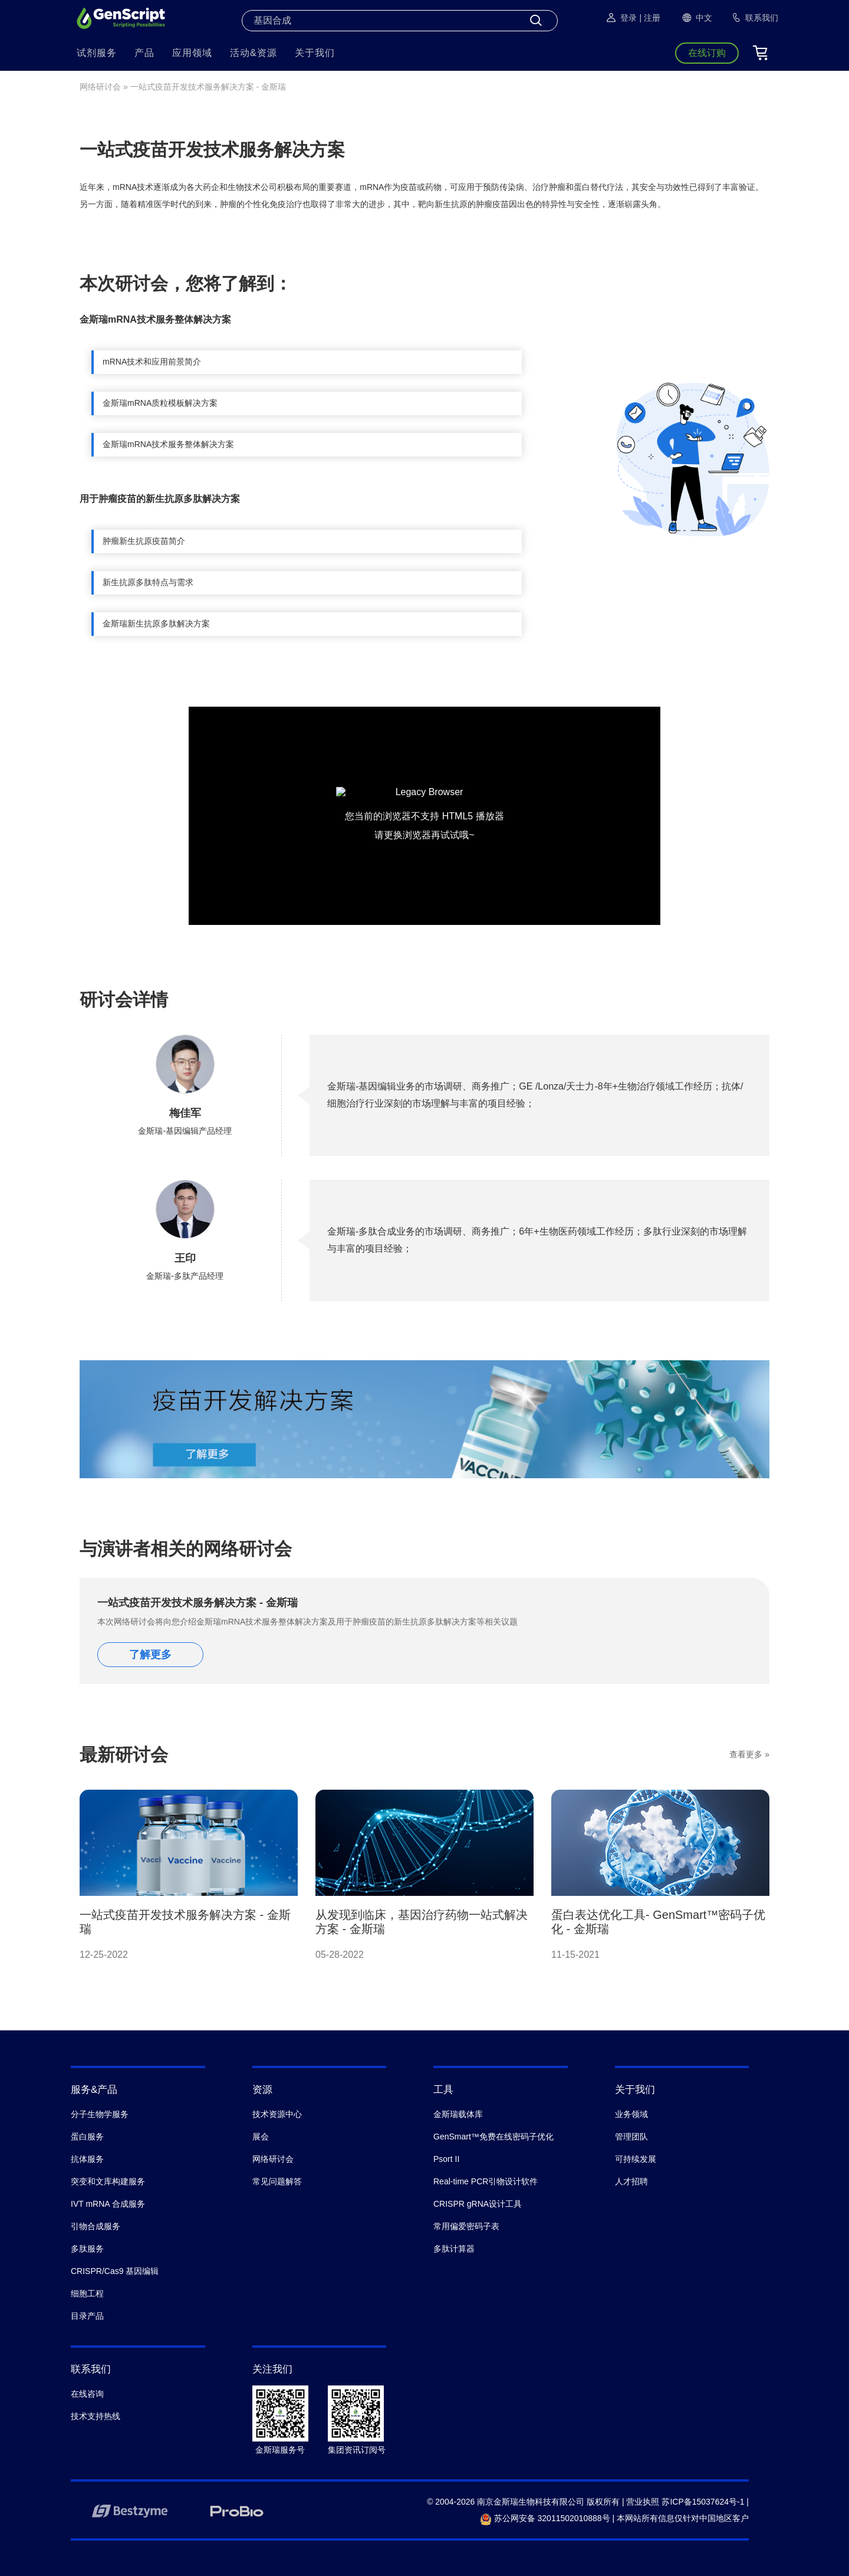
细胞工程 (87, 2293)
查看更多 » (749, 1754)
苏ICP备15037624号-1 (703, 2501)
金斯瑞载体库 (458, 2114)
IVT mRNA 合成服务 (108, 2204)
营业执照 (642, 2501)
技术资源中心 (277, 2114)
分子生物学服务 (100, 2114)
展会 (260, 2136)
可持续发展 (635, 2159)
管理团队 (631, 2136)
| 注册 (649, 17)
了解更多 (150, 1655)
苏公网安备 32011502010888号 (545, 2518)
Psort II (446, 2159)
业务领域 (631, 2114)
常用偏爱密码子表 (466, 2226)
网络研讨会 (100, 86)
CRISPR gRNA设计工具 (477, 2204)
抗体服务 (87, 2159)
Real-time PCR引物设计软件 (485, 2181)
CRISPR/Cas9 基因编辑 (115, 2271)
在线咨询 (87, 2393)
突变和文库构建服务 (108, 2181)
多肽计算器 (454, 2248)
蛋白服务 (87, 2136)
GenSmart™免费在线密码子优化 (493, 2136)
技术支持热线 (95, 2416)
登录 (621, 18)
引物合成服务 (95, 2226)
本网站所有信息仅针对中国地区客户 (683, 2518)
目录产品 (87, 2316)
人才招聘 (631, 2181)
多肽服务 (87, 2248)
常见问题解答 (277, 2181)
